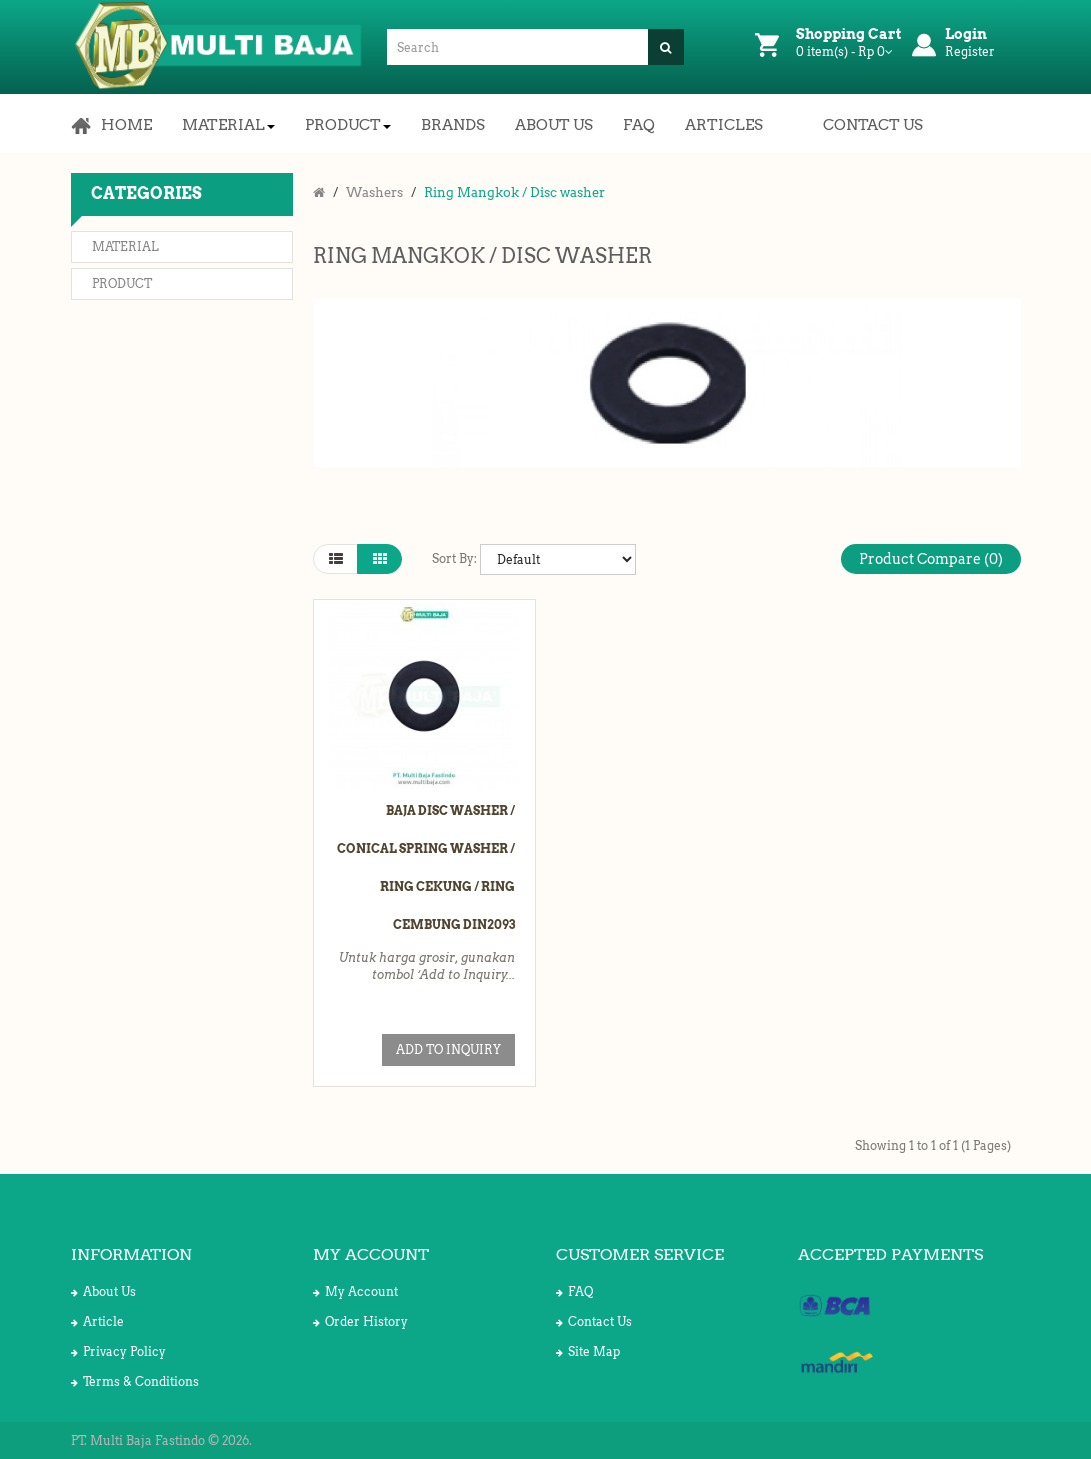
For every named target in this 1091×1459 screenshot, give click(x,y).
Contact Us (594, 1321)
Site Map (588, 1351)
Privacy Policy (118, 1351)
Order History (360, 1321)
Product (122, 283)
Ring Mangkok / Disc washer (514, 192)
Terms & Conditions (135, 1381)
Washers (374, 192)
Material (125, 246)
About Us (103, 1291)
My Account (355, 1291)
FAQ (574, 1291)
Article (97, 1321)
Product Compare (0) (931, 559)
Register (970, 51)
